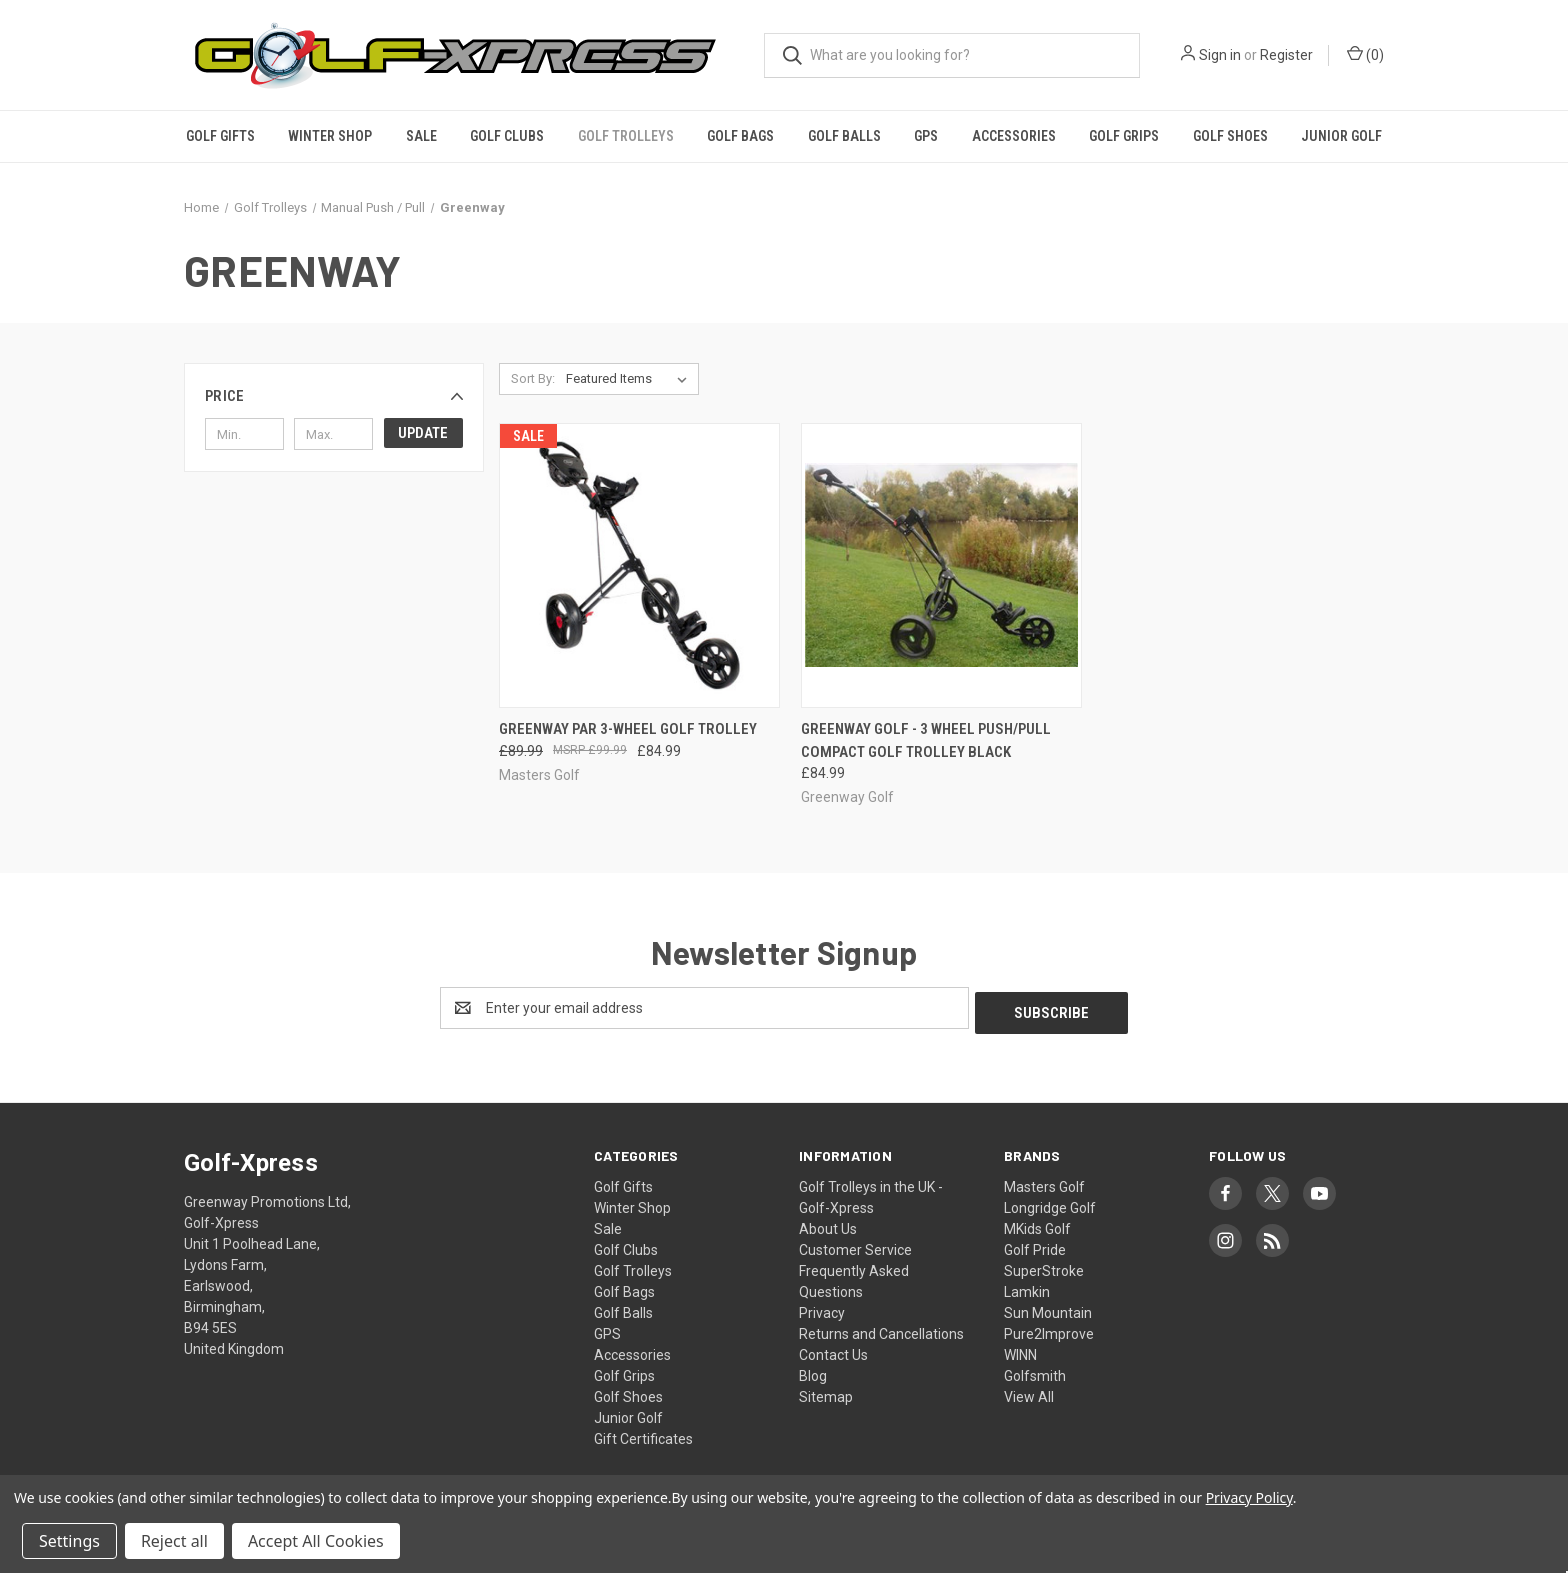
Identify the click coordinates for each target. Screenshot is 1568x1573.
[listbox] (630, 379)
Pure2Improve (1049, 1329)
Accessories (1014, 136)
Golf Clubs (507, 136)
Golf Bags (740, 136)
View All (1029, 1392)
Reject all (174, 1541)
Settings (69, 1541)
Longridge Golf (1050, 1203)
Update (423, 433)
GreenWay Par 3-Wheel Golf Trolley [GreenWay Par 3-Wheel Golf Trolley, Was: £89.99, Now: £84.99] (628, 729)
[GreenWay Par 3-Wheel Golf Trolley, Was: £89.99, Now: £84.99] (639, 565)
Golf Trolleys (626, 136)
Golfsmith (1035, 1371)
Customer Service (855, 1245)
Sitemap (826, 1392)
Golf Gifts (220, 136)
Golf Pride (1035, 1245)
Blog (813, 1371)
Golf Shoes (1230, 136)
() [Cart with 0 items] (1365, 54)
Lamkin (1027, 1287)
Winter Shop (330, 136)
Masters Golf (1044, 1182)
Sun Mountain (1048, 1308)
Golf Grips (1124, 136)
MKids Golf (1037, 1224)
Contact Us (833, 1350)
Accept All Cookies (316, 1541)
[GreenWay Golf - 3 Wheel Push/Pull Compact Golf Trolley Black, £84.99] (941, 565)
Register (1286, 55)
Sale (421, 136)
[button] (334, 396)
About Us (828, 1224)
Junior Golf (1341, 136)
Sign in (1220, 55)
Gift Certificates (643, 1434)
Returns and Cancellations (881, 1329)
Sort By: (533, 378)
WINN (1020, 1350)
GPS (926, 136)
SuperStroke (1044, 1266)
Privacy (822, 1308)
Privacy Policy (1249, 1497)
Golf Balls (844, 136)
